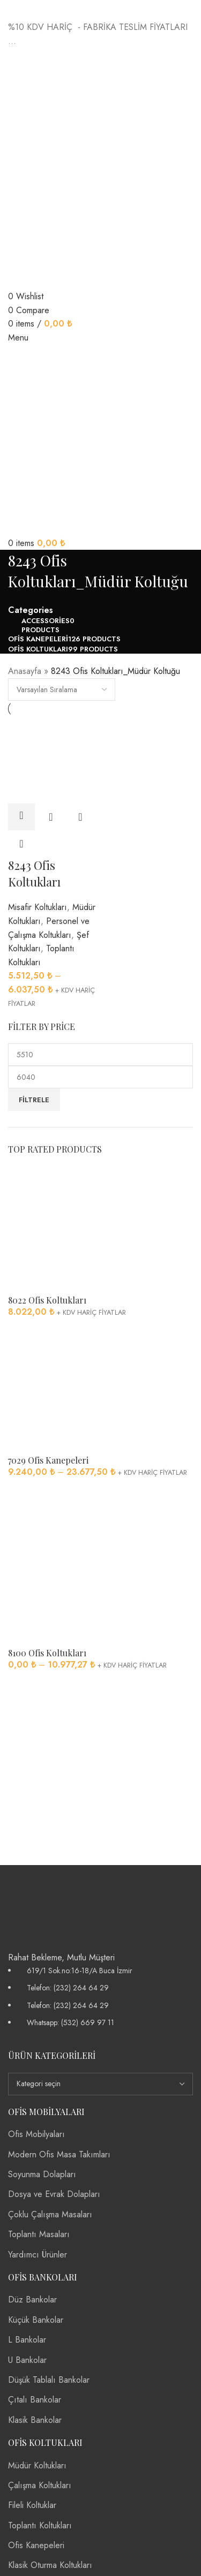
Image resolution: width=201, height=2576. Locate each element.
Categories (30, 610)
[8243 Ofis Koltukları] (53, 759)
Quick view (51, 817)
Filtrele (34, 1100)
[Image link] (51, 1907)
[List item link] (100, 1997)
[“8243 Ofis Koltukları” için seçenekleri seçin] (21, 817)
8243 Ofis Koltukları (34, 873)
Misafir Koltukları (37, 907)
